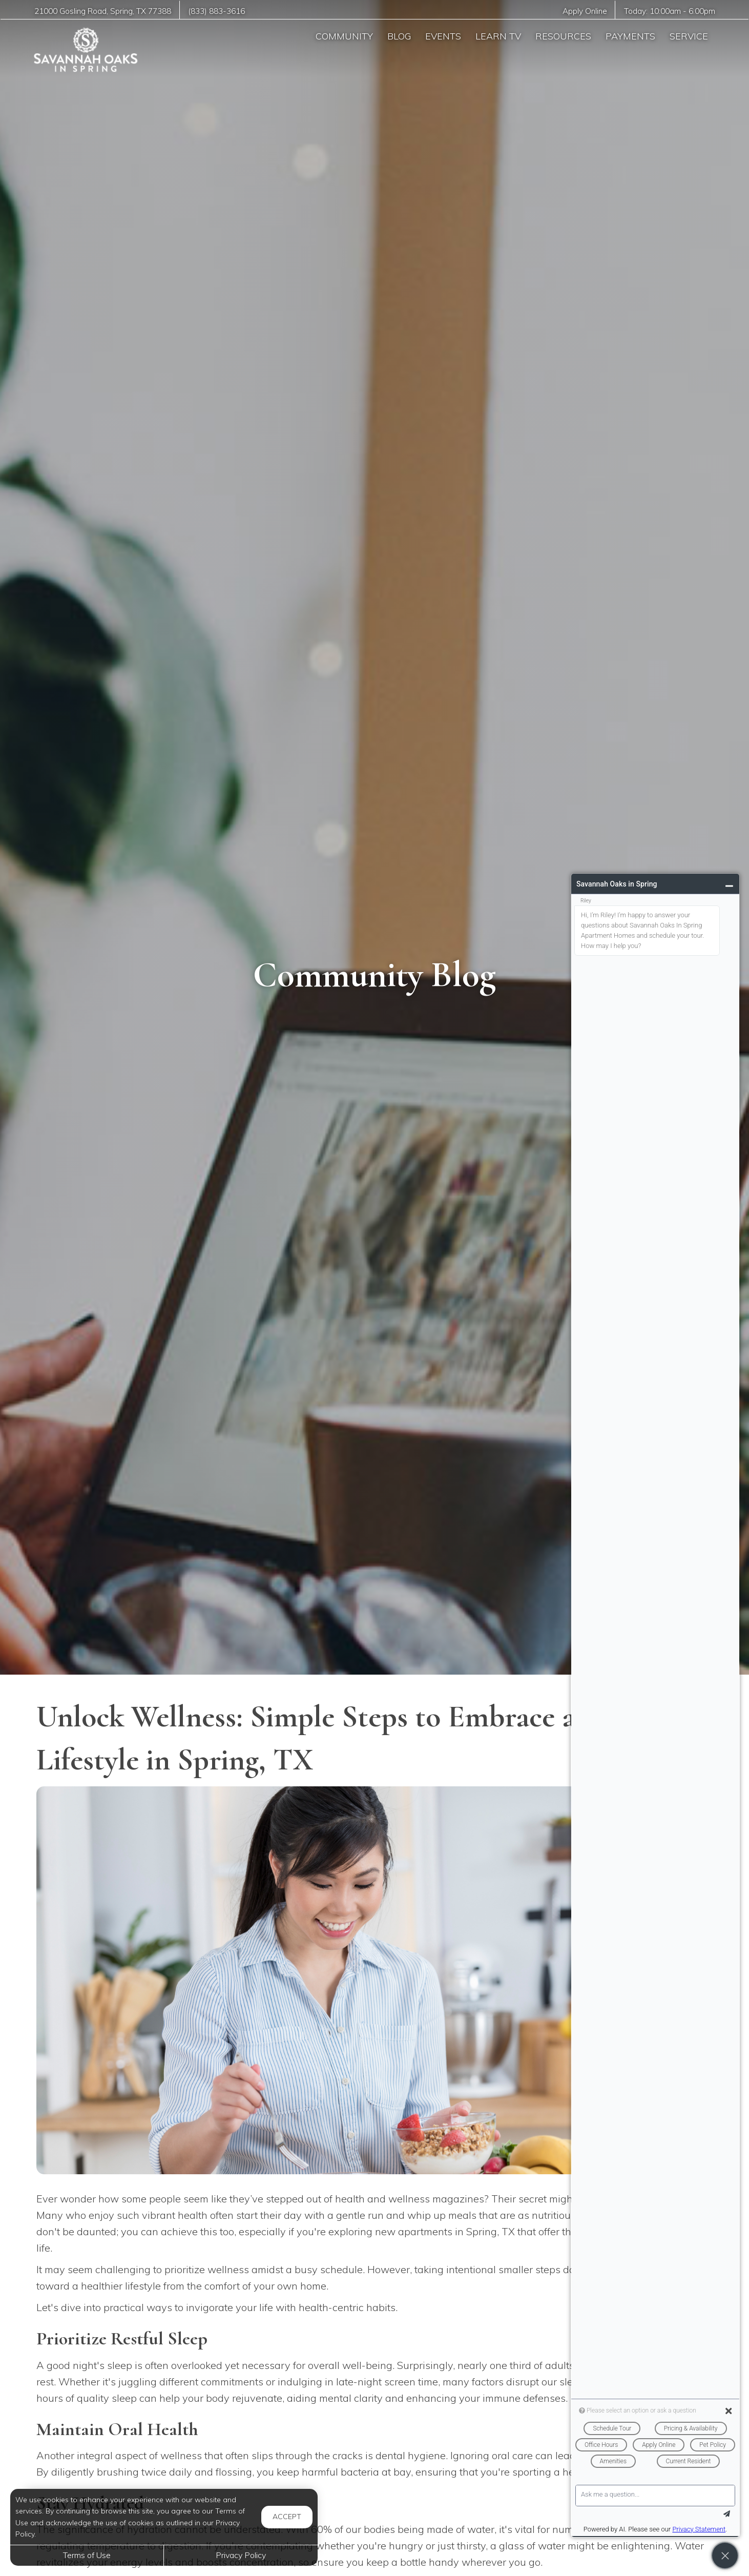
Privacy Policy (241, 2555)
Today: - (669, 11)
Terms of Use (87, 2555)
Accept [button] (287, 2516)
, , (102, 11)
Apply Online (585, 11)
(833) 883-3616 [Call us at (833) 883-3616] (216, 11)
